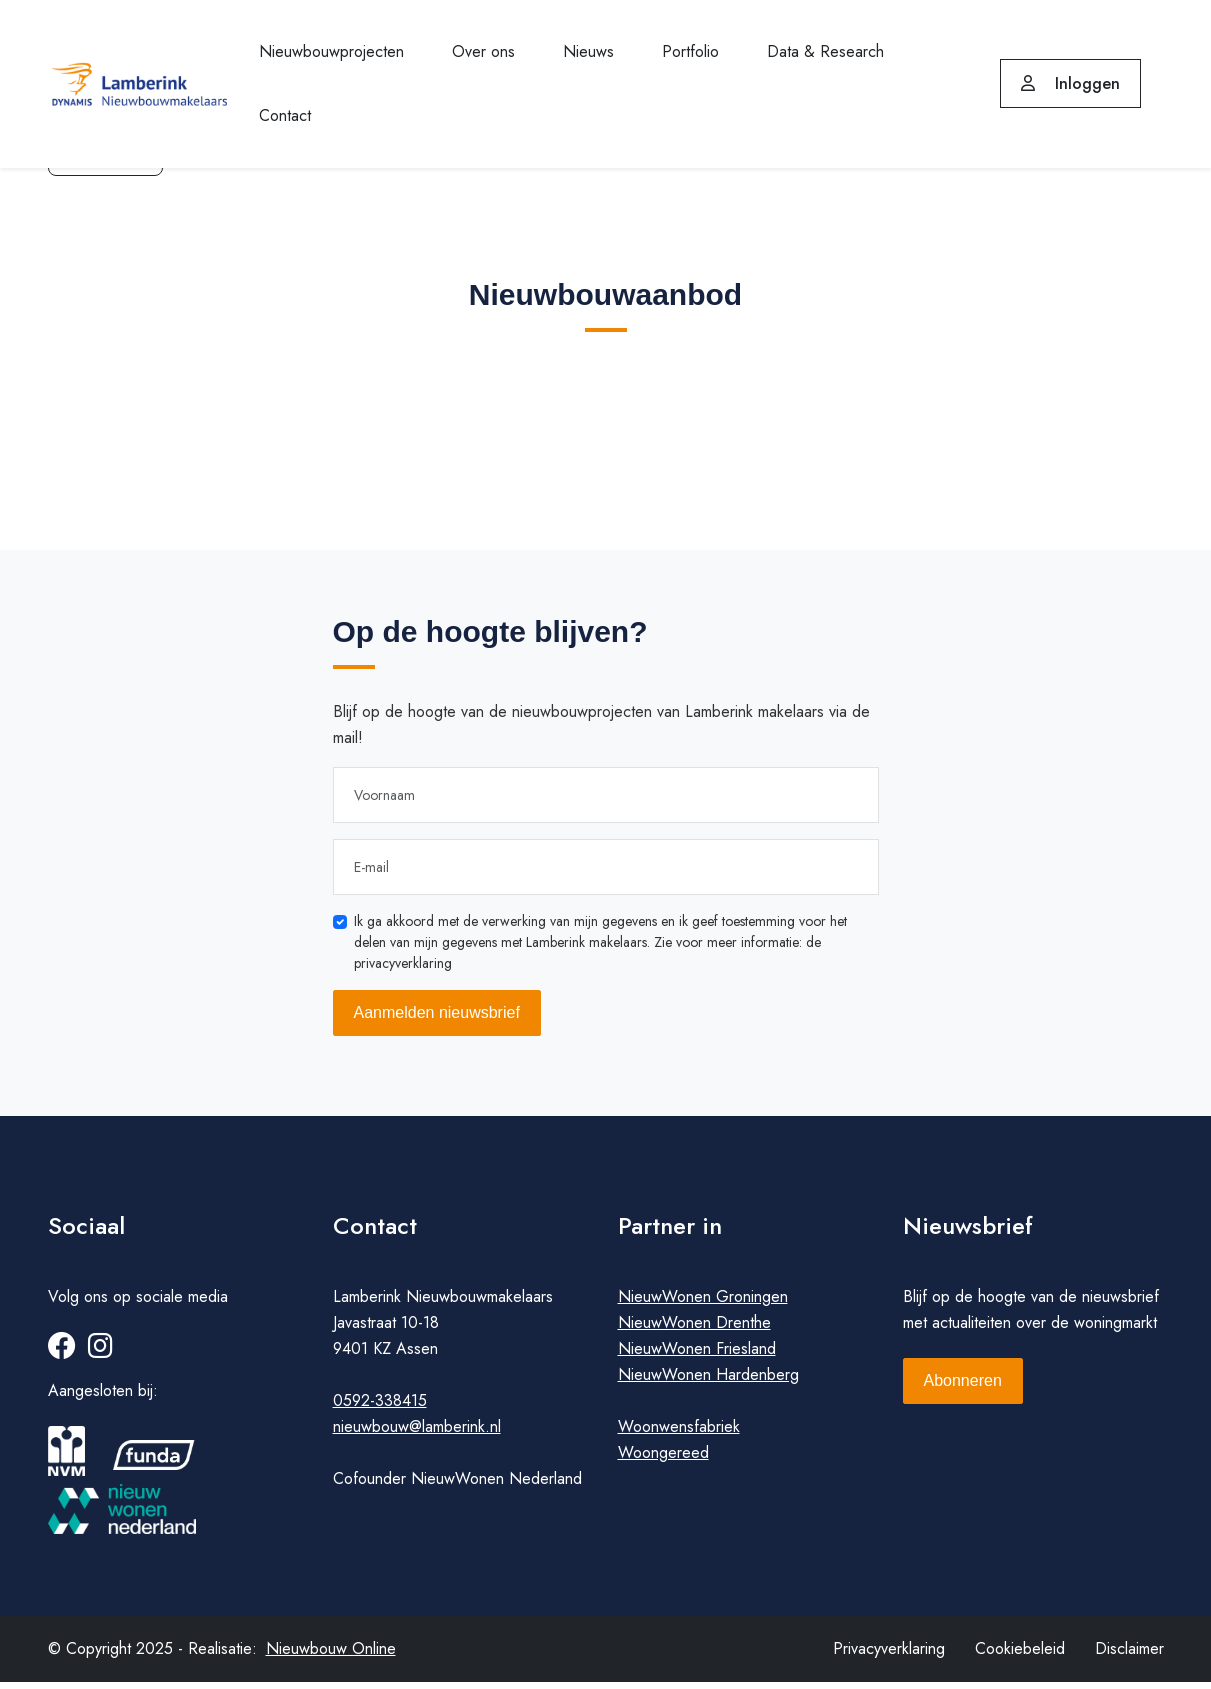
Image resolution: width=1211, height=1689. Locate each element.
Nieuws (588, 51)
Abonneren (963, 1387)
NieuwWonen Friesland (697, 1355)
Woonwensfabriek (679, 1433)
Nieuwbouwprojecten (331, 51)
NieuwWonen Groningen (703, 1303)
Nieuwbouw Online (331, 1655)
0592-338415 (380, 1407)
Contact (285, 115)
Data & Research (825, 51)
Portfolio (690, 51)
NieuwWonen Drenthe (694, 1329)
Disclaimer (1129, 1655)
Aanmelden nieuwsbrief (437, 1012)
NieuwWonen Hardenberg (708, 1381)
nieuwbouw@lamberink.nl (417, 1433)
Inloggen (1070, 83)
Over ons (483, 51)
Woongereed (663, 1459)
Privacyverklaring (889, 1655)
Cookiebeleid (1020, 1655)
